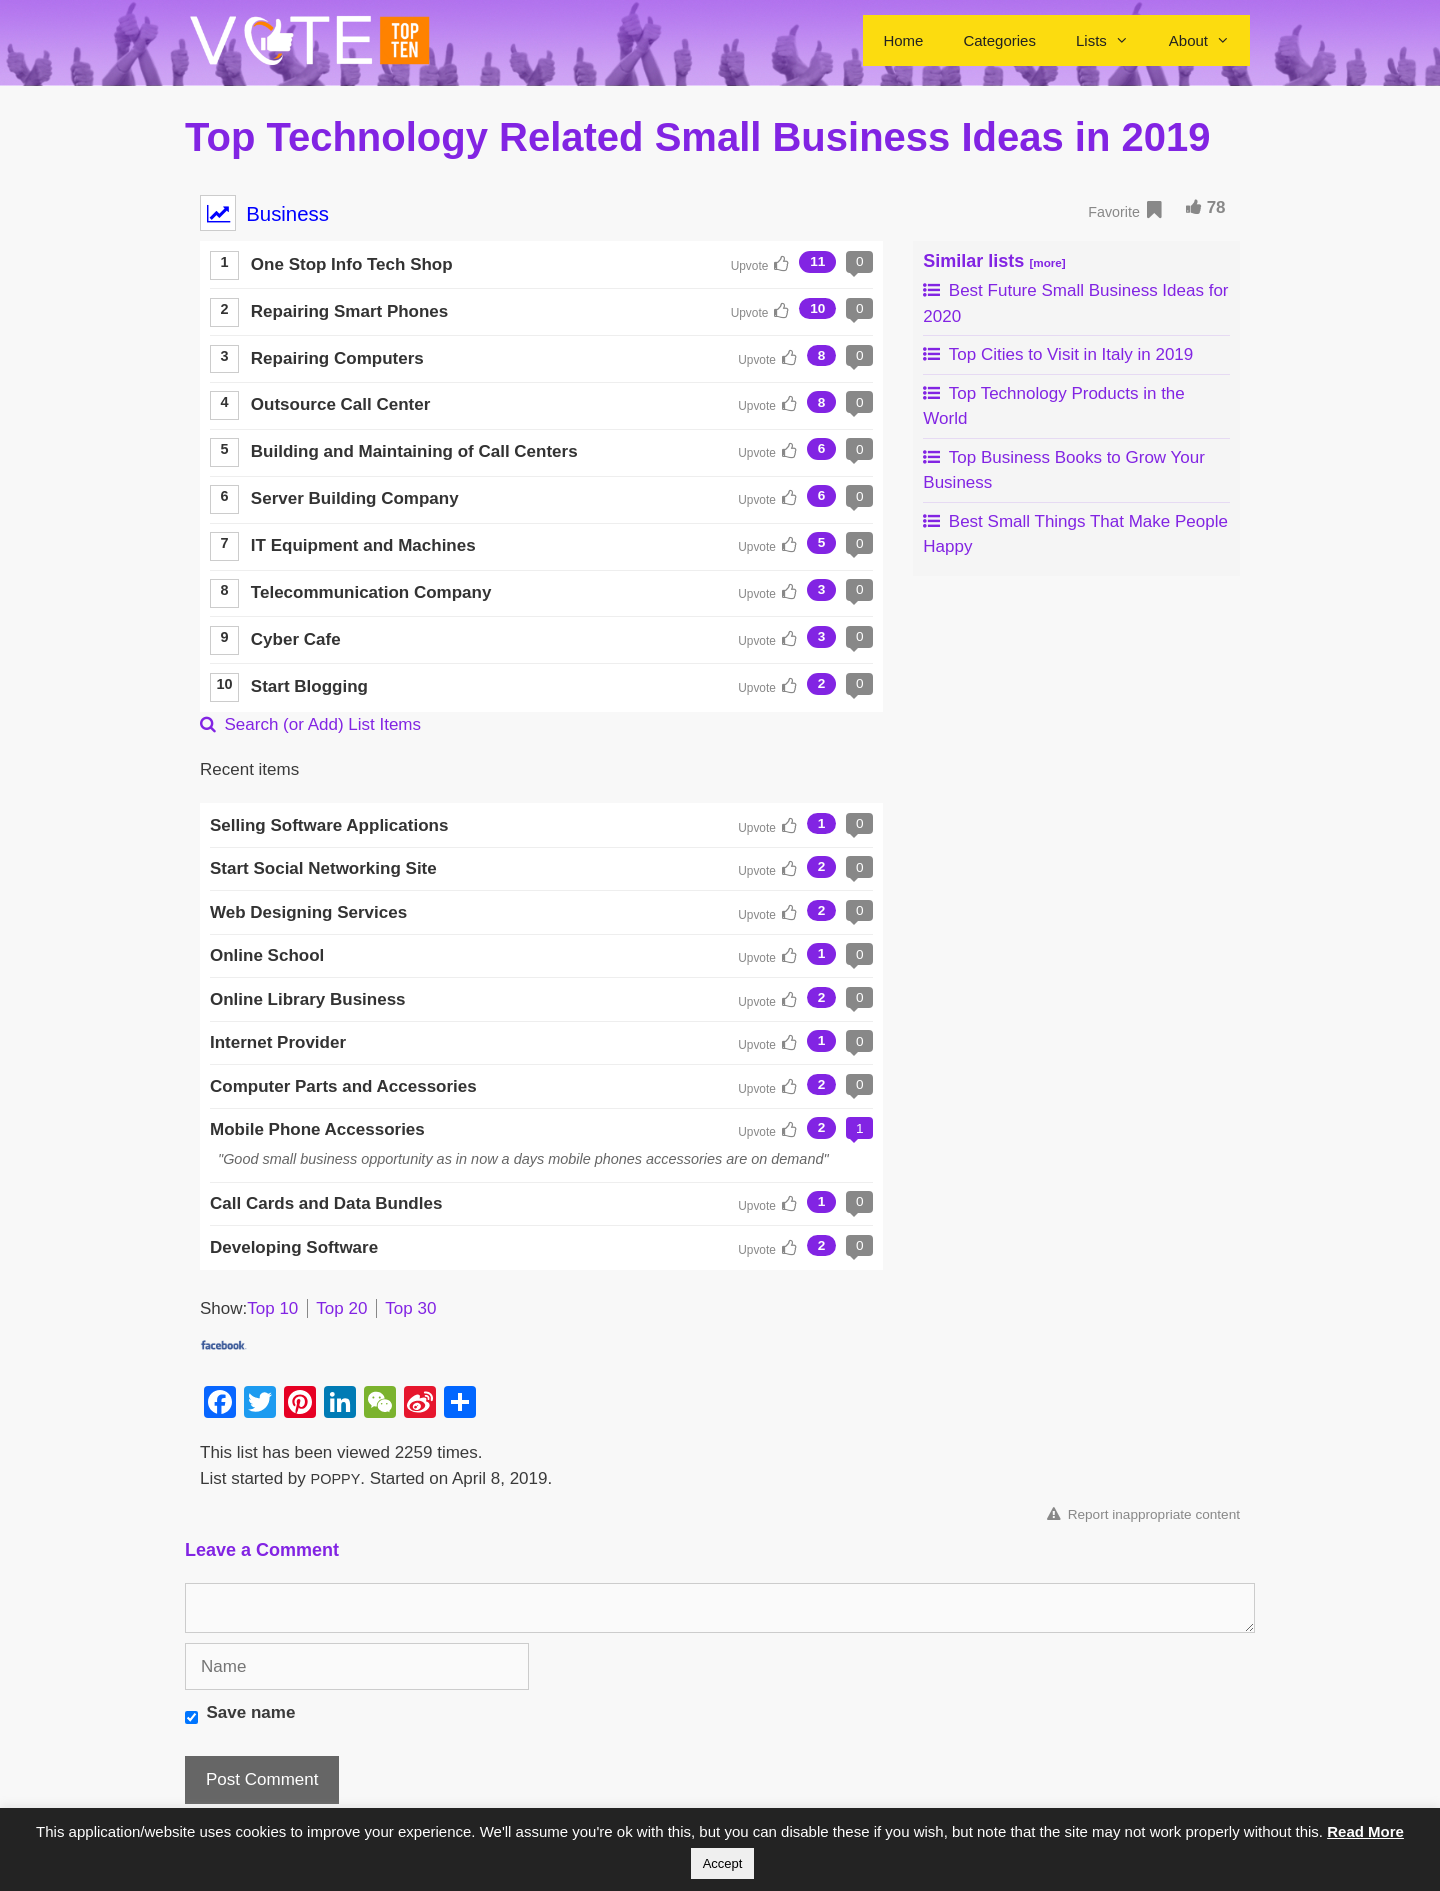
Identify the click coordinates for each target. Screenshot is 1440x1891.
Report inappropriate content (1143, 1514)
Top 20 (341, 1308)
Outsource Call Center (341, 404)
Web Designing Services (308, 912)
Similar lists (994, 261)
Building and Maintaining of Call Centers (414, 451)
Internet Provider (278, 1042)
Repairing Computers (337, 358)
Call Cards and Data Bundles (326, 1203)
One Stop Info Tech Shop (352, 264)
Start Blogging (309, 686)
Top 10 (272, 1308)
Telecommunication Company (371, 592)
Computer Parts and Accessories (343, 1086)
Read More (1365, 1831)
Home (903, 40)
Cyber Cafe (296, 639)
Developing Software (294, 1247)
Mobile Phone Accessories (317, 1129)
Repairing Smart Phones (349, 311)
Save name (251, 1712)
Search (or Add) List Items (310, 724)
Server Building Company (355, 498)
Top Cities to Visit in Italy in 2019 (1058, 354)
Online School (267, 955)
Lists (1112, 40)
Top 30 (410, 1308)
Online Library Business (308, 999)
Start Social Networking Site (323, 868)
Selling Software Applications (329, 825)
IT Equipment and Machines (363, 545)
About (1209, 40)
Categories (999, 40)
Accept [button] (723, 1863)
